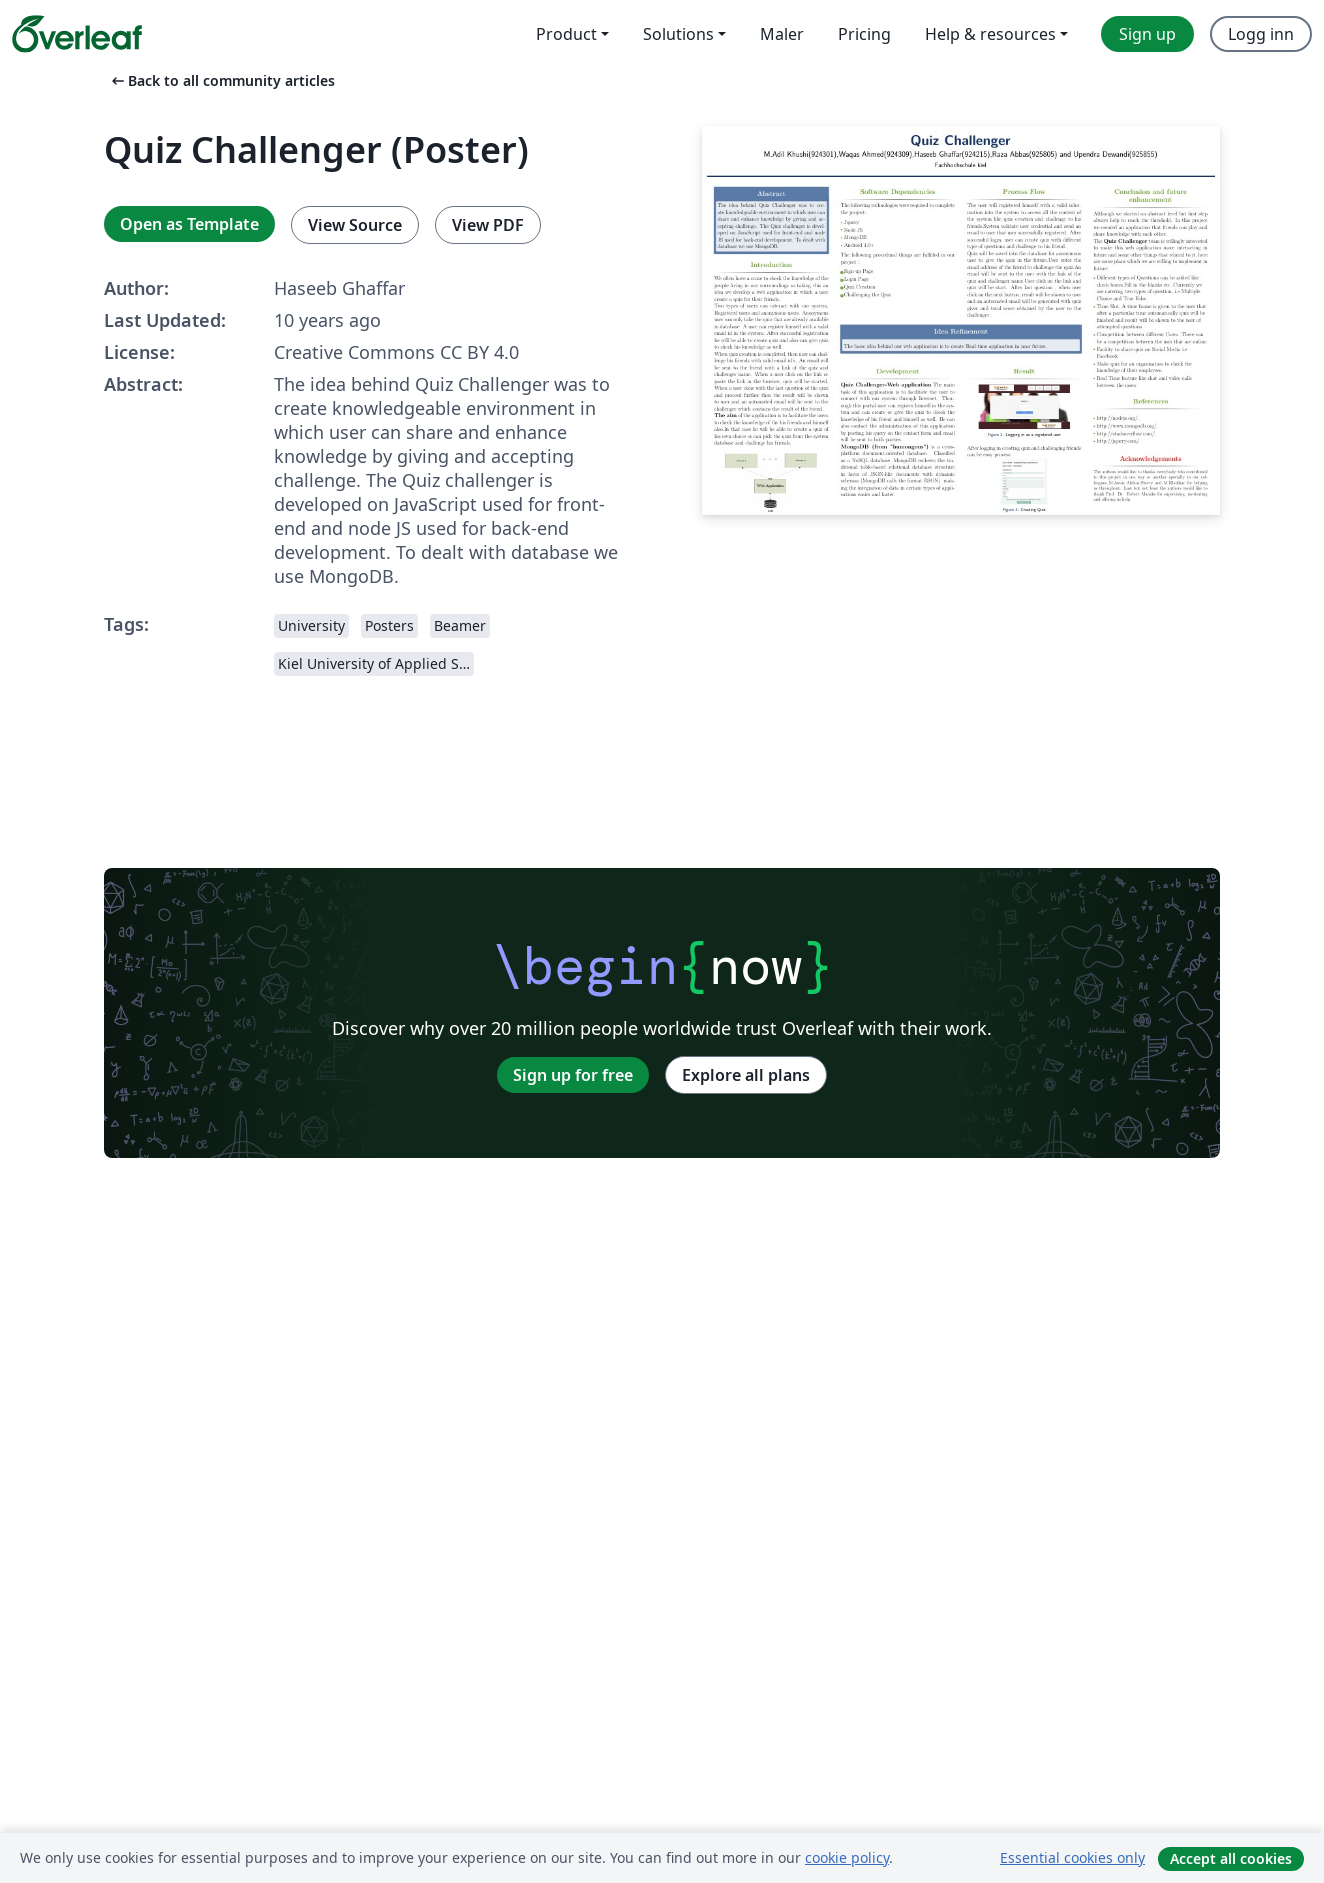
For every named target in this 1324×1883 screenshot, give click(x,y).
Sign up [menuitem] (1147, 34)
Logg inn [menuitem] (1261, 34)
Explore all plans (746, 1075)
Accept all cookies (1231, 1858)
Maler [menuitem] (782, 34)
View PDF (488, 225)
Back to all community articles (221, 80)
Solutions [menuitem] (678, 34)
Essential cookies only (1072, 1857)
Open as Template (189, 224)
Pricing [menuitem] (864, 34)
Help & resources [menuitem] (990, 34)
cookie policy (847, 1857)
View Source (355, 225)
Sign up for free (573, 1075)
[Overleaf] (77, 34)
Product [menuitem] (566, 34)
